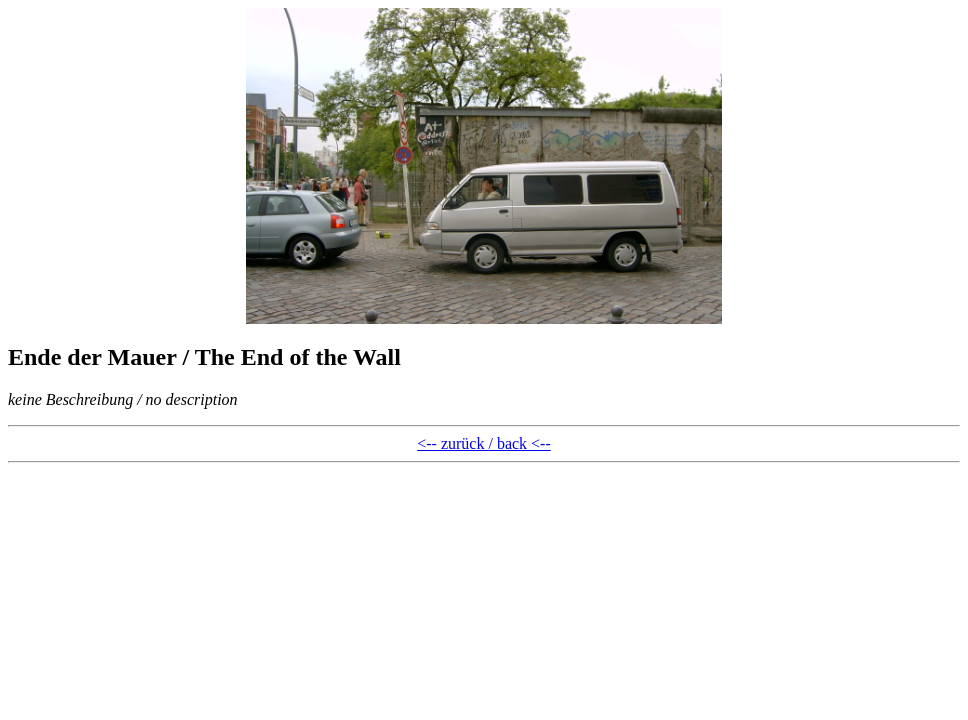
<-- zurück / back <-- (484, 443)
